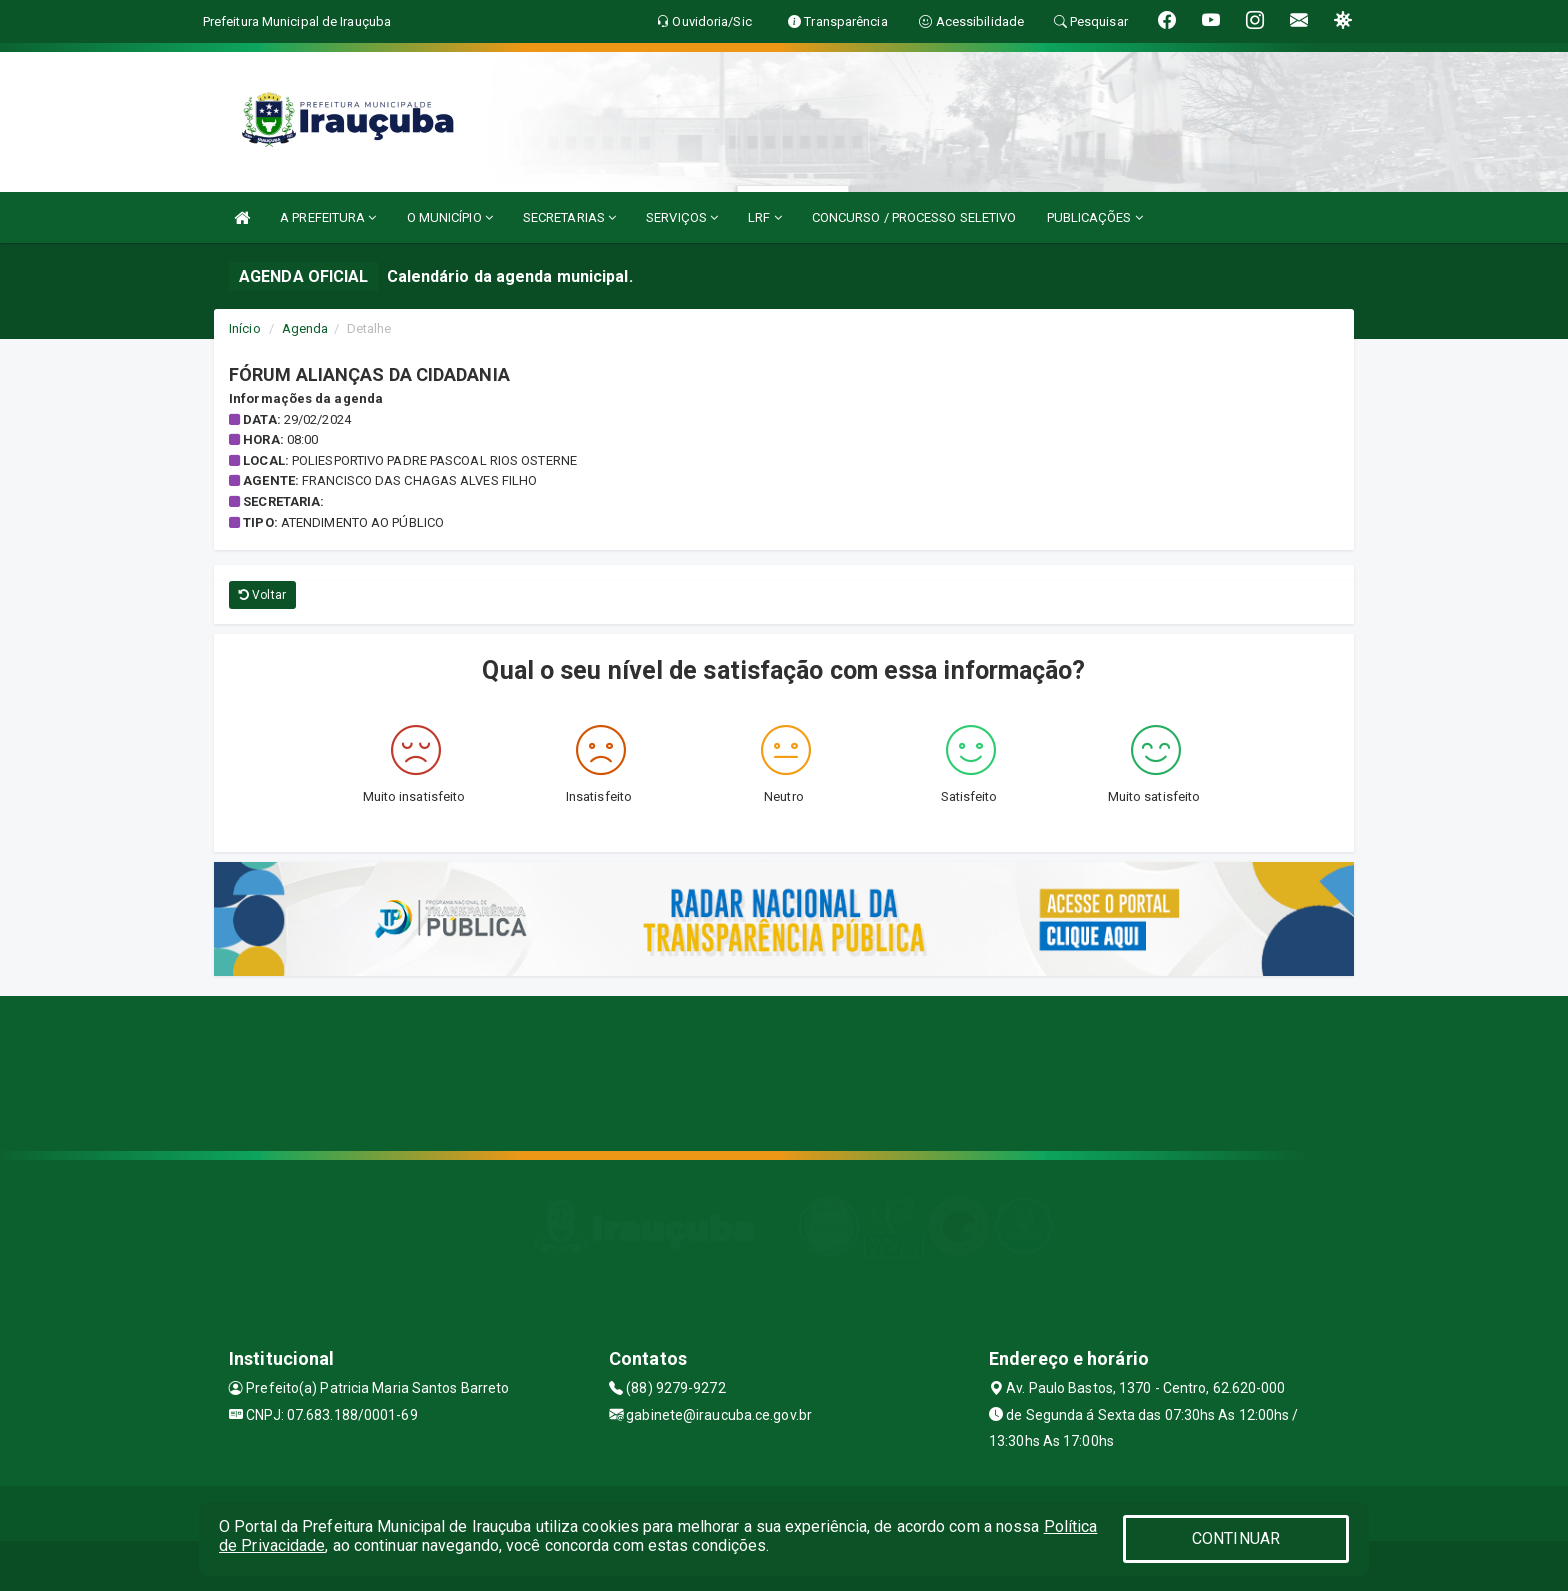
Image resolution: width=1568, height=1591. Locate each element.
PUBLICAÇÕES (1095, 217)
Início (245, 328)
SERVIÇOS (682, 217)
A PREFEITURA (328, 217)
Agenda (305, 328)
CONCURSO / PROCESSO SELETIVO (914, 217)
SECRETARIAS (569, 217)
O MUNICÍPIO (450, 217)
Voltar (262, 595)
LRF (765, 217)
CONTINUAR (1236, 1538)
